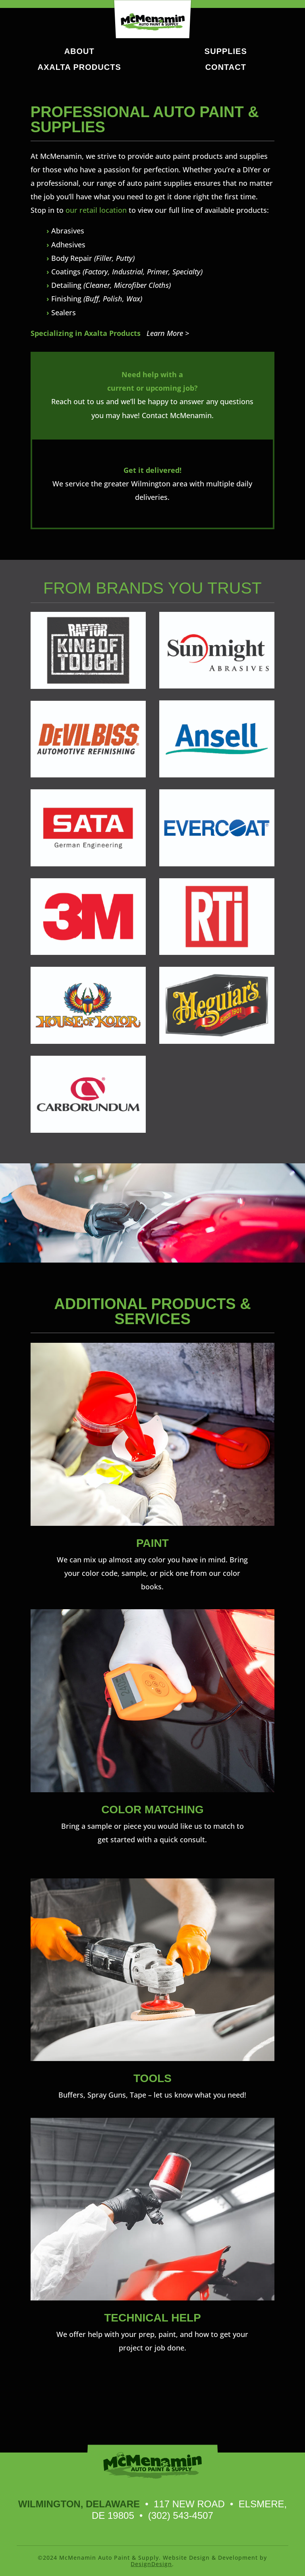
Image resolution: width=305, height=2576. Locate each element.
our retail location (96, 210)
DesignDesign (151, 2564)
